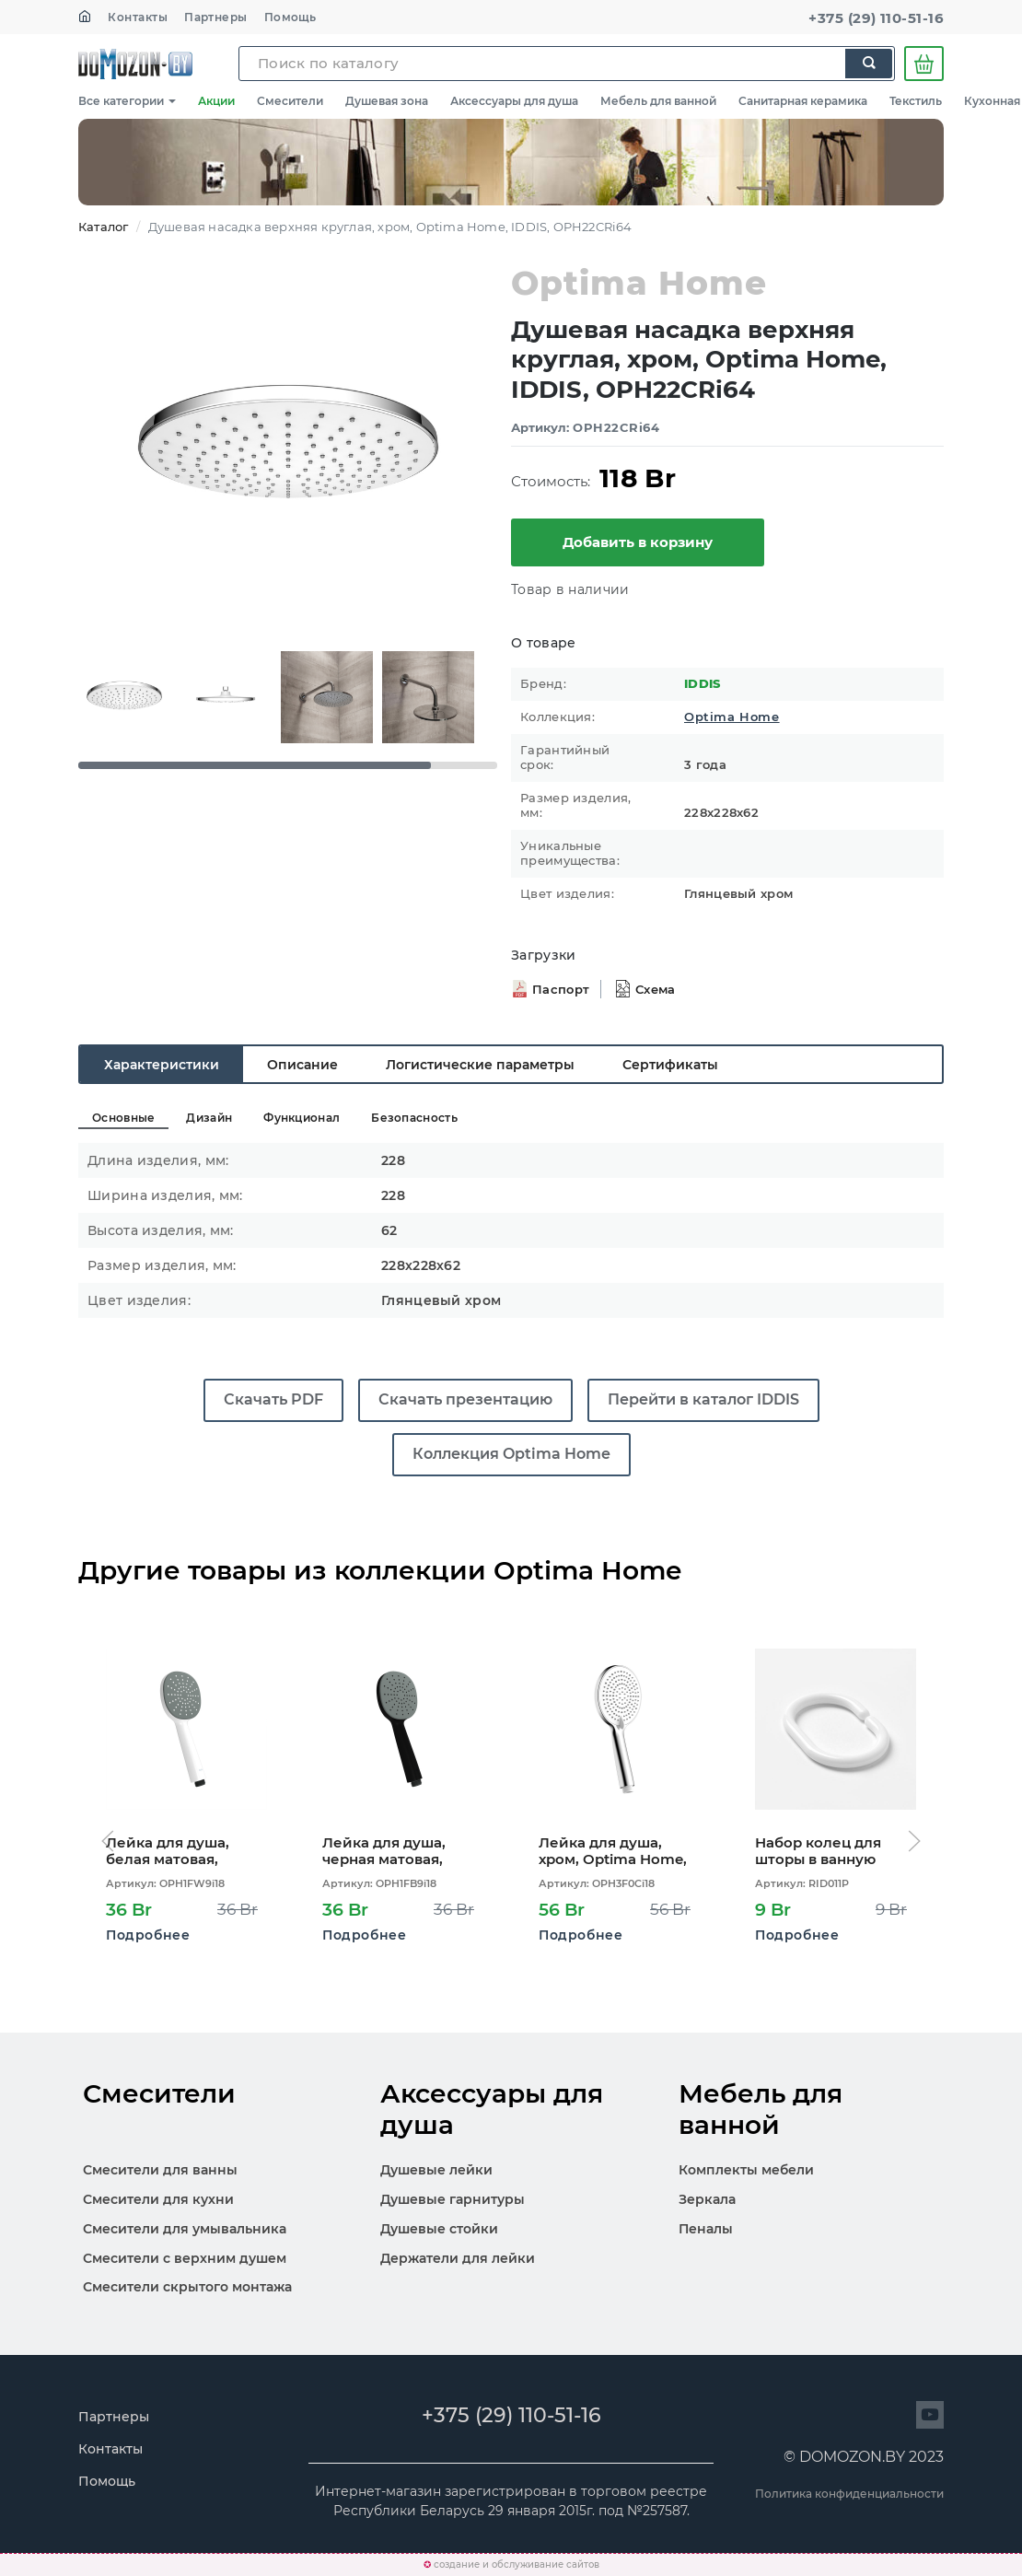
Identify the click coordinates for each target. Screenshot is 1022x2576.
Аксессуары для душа (514, 101)
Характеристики (161, 1064)
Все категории (127, 101)
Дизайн (209, 1118)
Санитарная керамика (802, 101)
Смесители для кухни (158, 2199)
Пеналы (706, 2228)
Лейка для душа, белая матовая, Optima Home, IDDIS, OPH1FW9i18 (181, 1851)
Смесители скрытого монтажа (187, 2287)
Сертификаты (670, 1064)
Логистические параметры (480, 1064)
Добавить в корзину (638, 542)
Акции (216, 101)
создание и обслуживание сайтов (516, 2564)
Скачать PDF (273, 1399)
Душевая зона (386, 101)
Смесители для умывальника (184, 2228)
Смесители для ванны (160, 2170)
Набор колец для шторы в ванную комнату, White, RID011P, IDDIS (818, 1851)
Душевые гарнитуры (452, 2199)
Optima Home (732, 717)
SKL (135, 63)
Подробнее (148, 1935)
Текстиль (915, 101)
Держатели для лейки (457, 2258)
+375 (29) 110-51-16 (876, 18)
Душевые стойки (439, 2228)
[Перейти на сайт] (930, 2415)
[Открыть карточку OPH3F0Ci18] (619, 1729)
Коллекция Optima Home (511, 1454)
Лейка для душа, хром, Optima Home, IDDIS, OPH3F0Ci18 (613, 1851)
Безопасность (414, 1118)
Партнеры (216, 17)
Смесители (290, 101)
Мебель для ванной (658, 101)
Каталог (103, 226)
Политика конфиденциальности (849, 2493)
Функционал (301, 1118)
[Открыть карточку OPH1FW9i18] (186, 1729)
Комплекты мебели (746, 2170)
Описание (302, 1064)
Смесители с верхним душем (184, 2258)
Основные (123, 1118)
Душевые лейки (436, 2170)
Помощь (290, 17)
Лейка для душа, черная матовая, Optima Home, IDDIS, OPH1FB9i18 (397, 1851)
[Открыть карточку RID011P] (835, 1729)
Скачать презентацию (465, 1399)
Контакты (138, 17)
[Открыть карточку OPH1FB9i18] (402, 1729)
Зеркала (707, 2199)
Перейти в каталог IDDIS (703, 1399)
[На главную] (84, 17)
